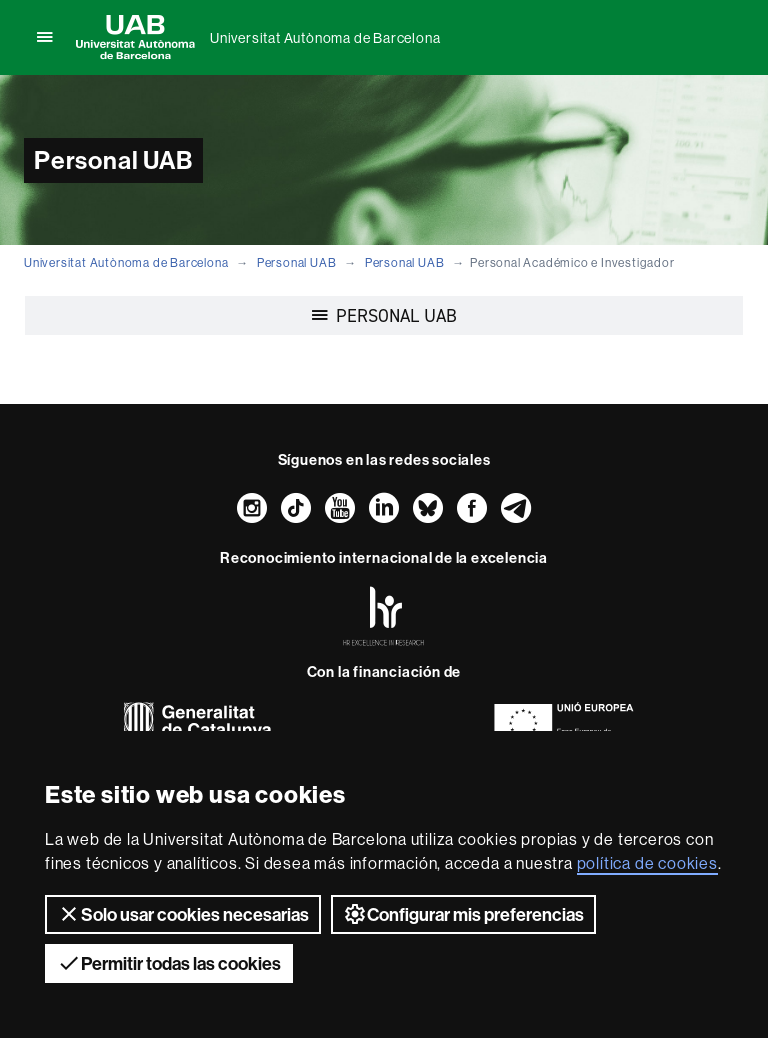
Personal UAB (297, 262)
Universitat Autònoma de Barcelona (325, 38)
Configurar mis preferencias (463, 914)
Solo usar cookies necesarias (183, 914)
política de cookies (647, 863)
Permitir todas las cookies (169, 963)
